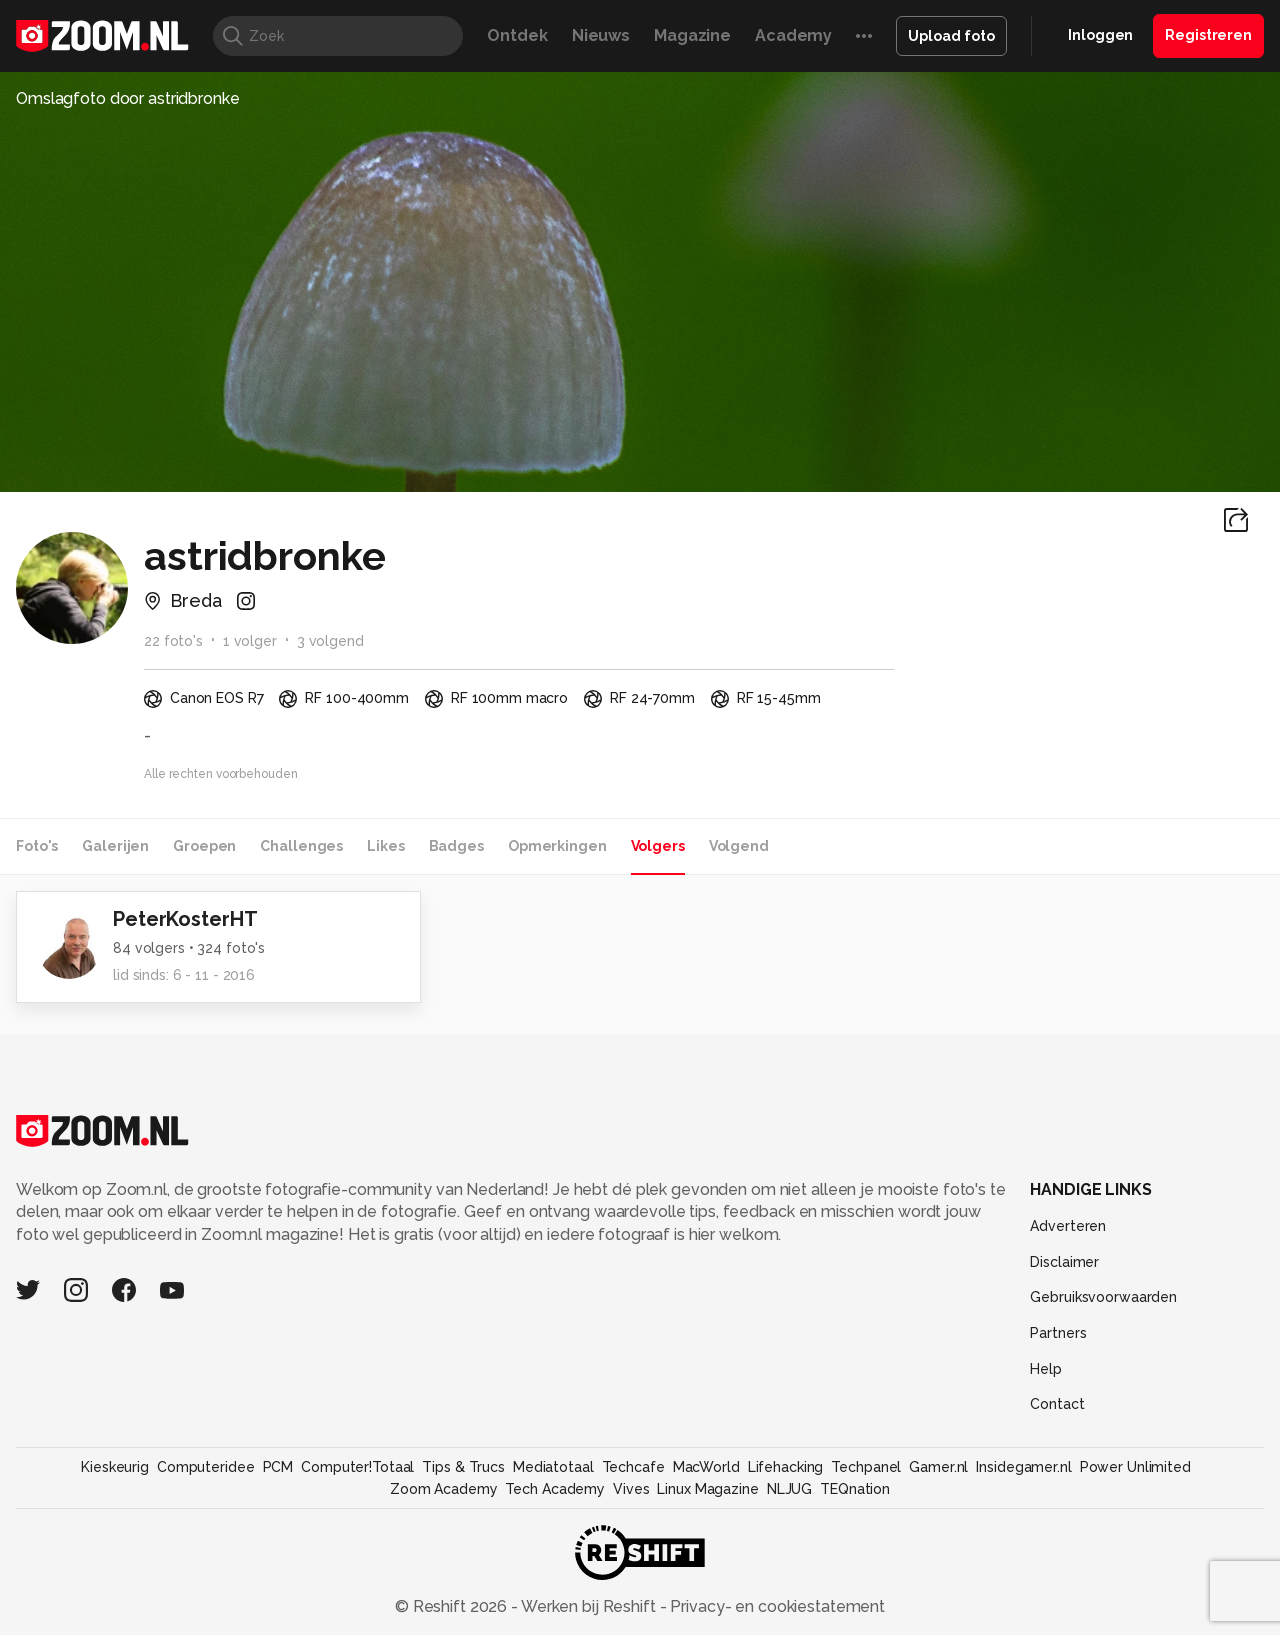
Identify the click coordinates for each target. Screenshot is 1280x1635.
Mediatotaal (553, 1467)
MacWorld (706, 1467)
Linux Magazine (707, 1489)
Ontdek (517, 35)
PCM (278, 1467)
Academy (793, 35)
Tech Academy (555, 1489)
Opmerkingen (557, 846)
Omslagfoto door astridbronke (128, 98)
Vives (631, 1489)
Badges (456, 846)
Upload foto (951, 36)
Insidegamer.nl (1023, 1467)
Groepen (204, 846)
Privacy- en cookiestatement (775, 1606)
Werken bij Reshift (589, 1606)
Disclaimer (1064, 1262)
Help (1046, 1369)
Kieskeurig (115, 1467)
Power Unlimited (1135, 1467)
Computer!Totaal (357, 1467)
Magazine (692, 35)
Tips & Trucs (463, 1467)
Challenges (301, 846)
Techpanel (866, 1467)
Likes (385, 846)
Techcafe (633, 1467)
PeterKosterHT (185, 919)
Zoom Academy (444, 1489)
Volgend (739, 846)
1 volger (250, 641)
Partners (1058, 1333)
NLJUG (789, 1489)
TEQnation (855, 1489)
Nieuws (601, 35)
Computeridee (206, 1467)
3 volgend (330, 641)
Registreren (1208, 35)
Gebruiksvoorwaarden (1103, 1297)
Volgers (658, 846)
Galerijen (115, 846)
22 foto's (173, 641)
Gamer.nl (938, 1467)
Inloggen (1100, 35)
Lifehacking (786, 1467)
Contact (1057, 1404)
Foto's (37, 846)
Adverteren (1068, 1226)
